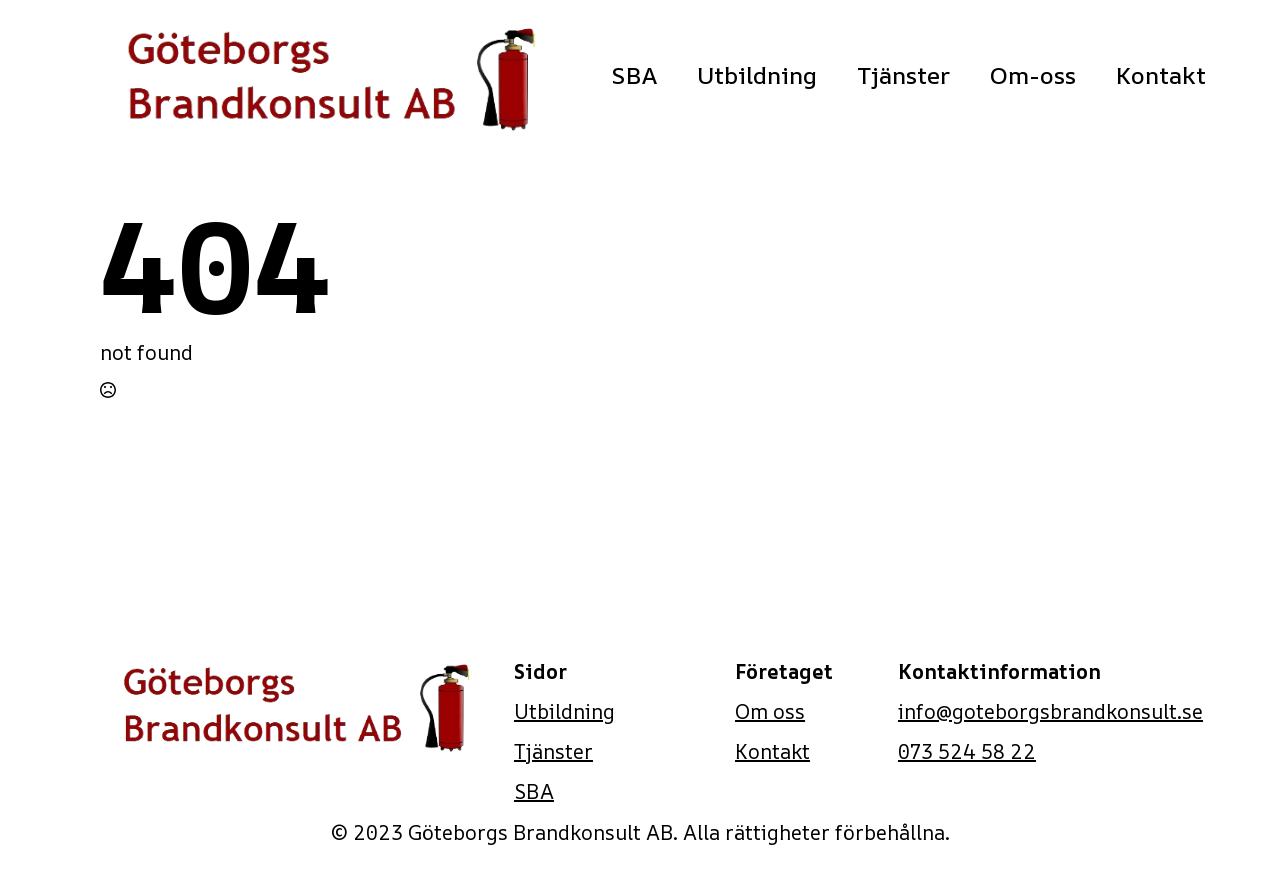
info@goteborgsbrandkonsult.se (1050, 711)
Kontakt (1161, 75)
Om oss (770, 711)
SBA (634, 75)
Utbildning (757, 75)
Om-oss (1033, 75)
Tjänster (903, 75)
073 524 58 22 (967, 751)
